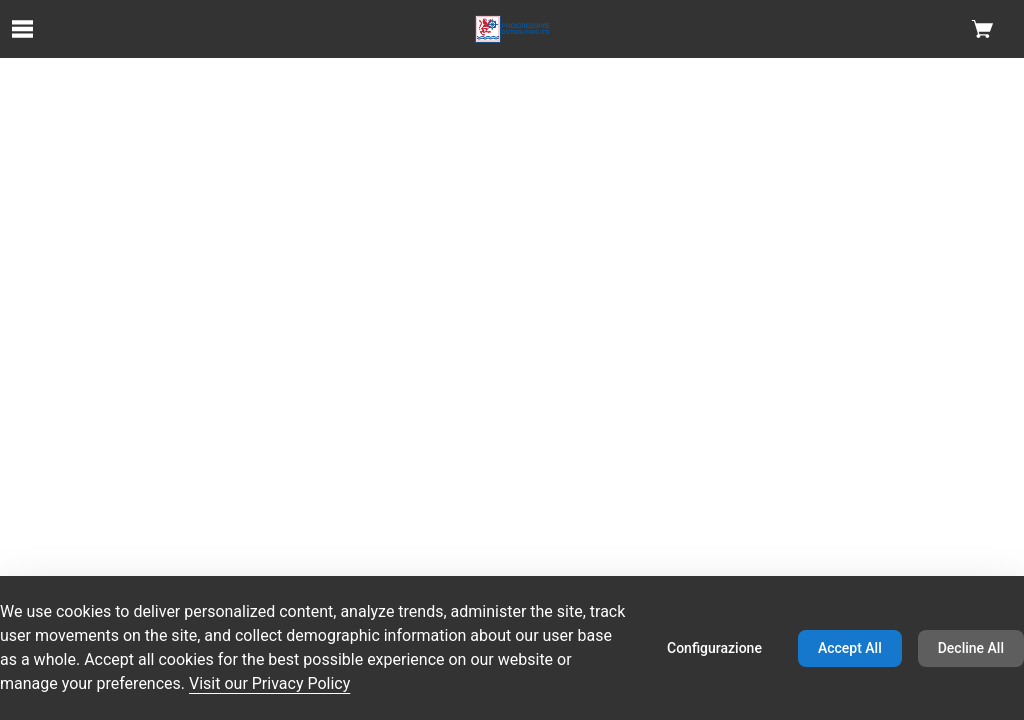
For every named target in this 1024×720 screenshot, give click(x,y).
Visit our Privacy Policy (269, 683)
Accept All (850, 648)
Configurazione (714, 648)
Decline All (971, 648)
